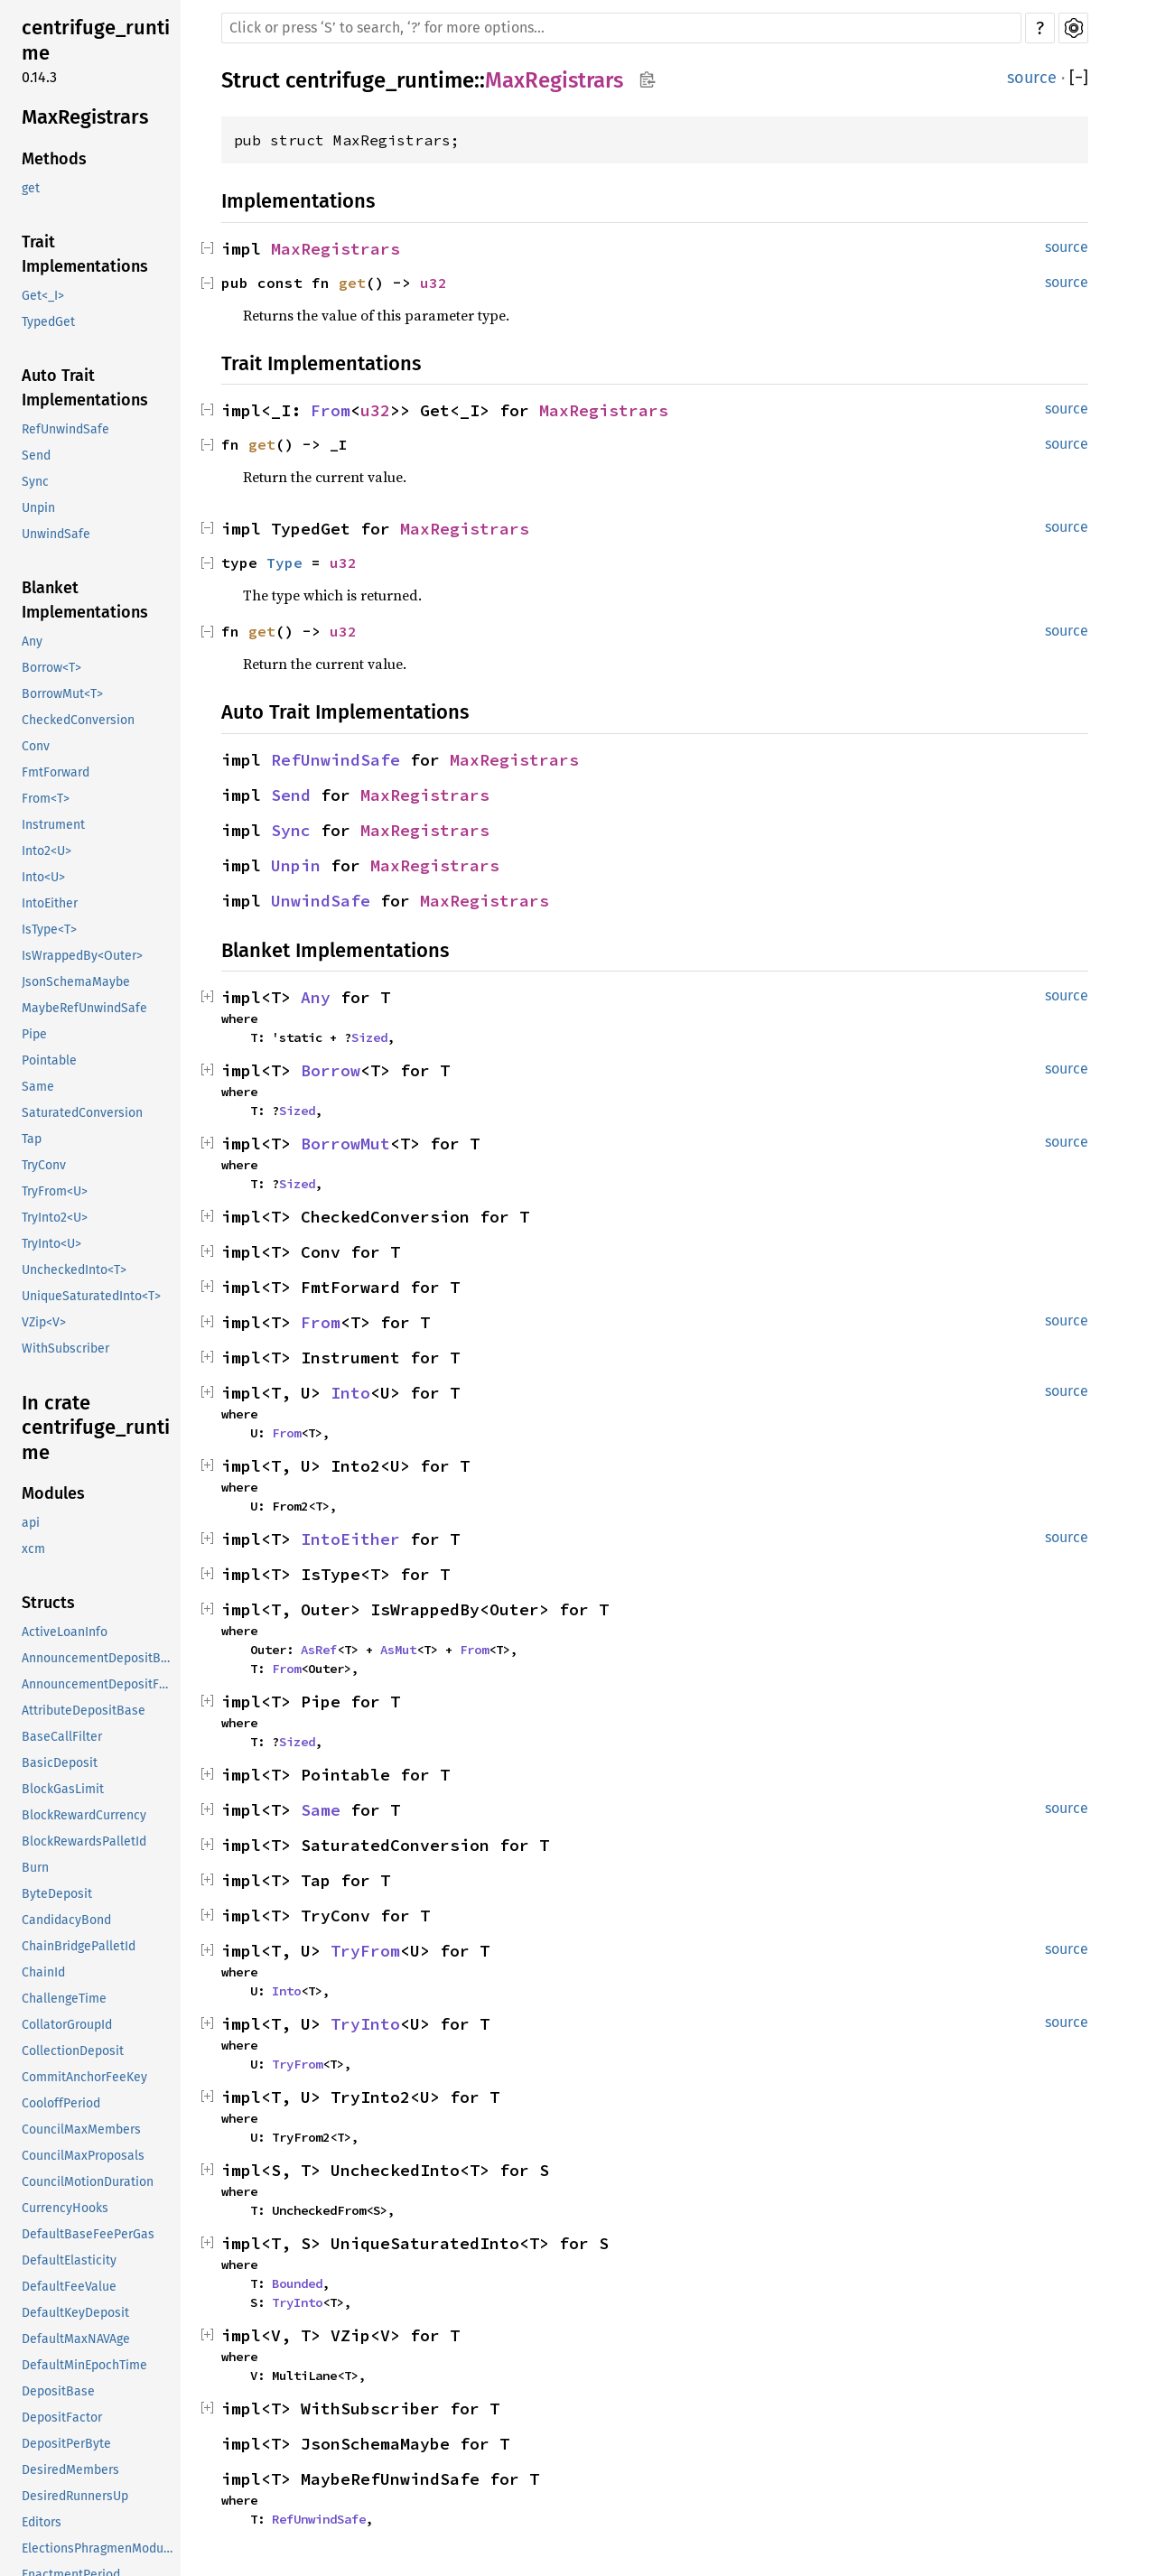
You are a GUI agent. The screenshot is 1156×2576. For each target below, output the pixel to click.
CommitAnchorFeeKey (84, 2077)
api (31, 1522)
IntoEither (50, 903)
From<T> (46, 798)
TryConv (44, 1165)
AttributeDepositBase (83, 1710)
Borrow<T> (51, 667)
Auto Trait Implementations (85, 388)
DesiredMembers (70, 2470)
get (31, 188)
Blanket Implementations (85, 600)
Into (350, 1392)
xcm (33, 1549)
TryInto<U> (51, 1243)
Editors (41, 2522)
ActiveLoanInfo (64, 1632)
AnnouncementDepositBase (99, 1658)
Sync (35, 481)
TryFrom (365, 1950)
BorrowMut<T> (62, 694)
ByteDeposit (57, 1894)
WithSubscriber (65, 1348)
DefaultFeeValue (69, 2286)
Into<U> (43, 877)
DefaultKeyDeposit (75, 2312)
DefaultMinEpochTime (84, 2365)
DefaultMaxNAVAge (76, 2339)
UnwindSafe (56, 534)
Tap (32, 1139)
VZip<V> (44, 1322)
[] (1078, 78)
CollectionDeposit (73, 2051)
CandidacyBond (66, 1920)
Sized (369, 1037)
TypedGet (48, 322)
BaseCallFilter (62, 1736)
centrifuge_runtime (96, 40)
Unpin (38, 508)
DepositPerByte (66, 2443)
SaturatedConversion (82, 1113)
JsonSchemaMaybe (76, 982)
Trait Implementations (85, 254)
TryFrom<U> (55, 1191)
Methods (54, 159)
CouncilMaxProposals (83, 2155)
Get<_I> (43, 295)
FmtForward (55, 772)
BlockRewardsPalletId (84, 1841)
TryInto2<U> (55, 1217)
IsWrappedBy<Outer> (82, 955)
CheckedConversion (78, 720)
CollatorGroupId (67, 2024)
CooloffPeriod (61, 2103)
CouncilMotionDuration (88, 2182)
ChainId (43, 1972)
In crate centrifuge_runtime (96, 1427)
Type (284, 562)
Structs (48, 1603)
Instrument (53, 824)
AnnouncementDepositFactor (99, 1684)
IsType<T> (49, 929)
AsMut (398, 1649)
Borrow (330, 1070)
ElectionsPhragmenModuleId (99, 2548)
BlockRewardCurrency (84, 1815)
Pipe (34, 1034)
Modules (53, 1493)
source (1032, 78)
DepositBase (58, 2391)
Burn (35, 1867)
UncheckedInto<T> (74, 1270)
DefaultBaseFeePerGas (88, 2234)
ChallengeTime (64, 1998)
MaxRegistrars (85, 117)
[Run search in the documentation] (621, 28)
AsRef (319, 1649)
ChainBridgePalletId (78, 1946)
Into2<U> (46, 851)
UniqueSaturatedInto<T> (91, 1296)
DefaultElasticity (69, 2260)
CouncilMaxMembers (81, 2129)
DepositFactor (62, 2417)
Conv (36, 746)
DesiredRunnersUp (75, 2496)
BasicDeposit (60, 1763)
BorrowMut (345, 1143)
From (330, 410)
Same (38, 1086)
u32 (433, 283)
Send (36, 455)
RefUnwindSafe (65, 429)
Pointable (49, 1060)
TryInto (365, 2023)
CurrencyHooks (65, 2208)
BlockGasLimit (63, 1789)
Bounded (297, 2283)
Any (32, 641)
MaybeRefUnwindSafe (84, 1008)
